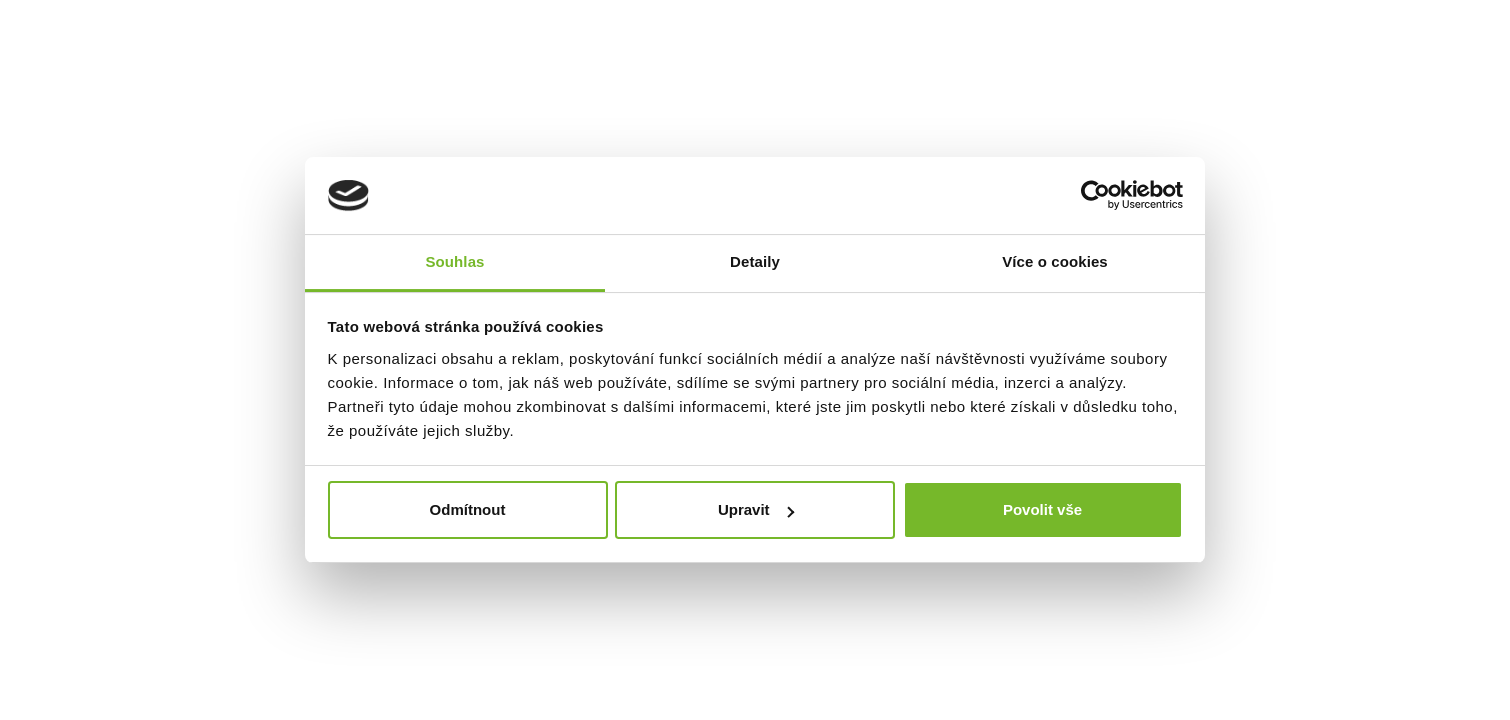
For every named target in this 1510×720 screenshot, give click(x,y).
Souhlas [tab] (454, 261)
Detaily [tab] (755, 261)
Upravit (756, 509)
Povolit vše (1042, 509)
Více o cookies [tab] (1055, 261)
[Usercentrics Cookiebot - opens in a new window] (1095, 195)
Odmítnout (468, 509)
